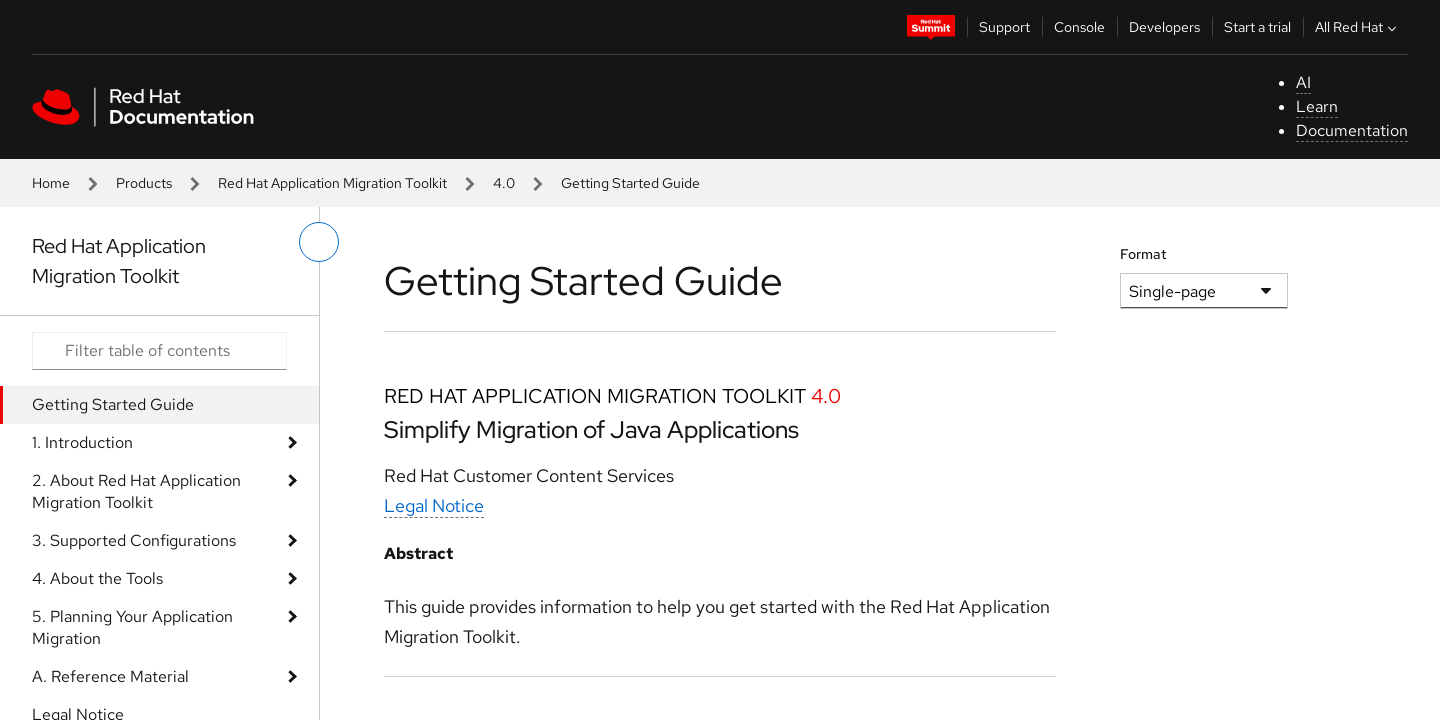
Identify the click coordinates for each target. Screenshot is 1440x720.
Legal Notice (434, 505)
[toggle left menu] (319, 242)
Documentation (1352, 130)
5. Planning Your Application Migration (132, 627)
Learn (1317, 106)
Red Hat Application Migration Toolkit (332, 183)
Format (1143, 254)
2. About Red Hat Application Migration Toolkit (136, 491)
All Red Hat (1358, 27)
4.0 (504, 183)
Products (144, 183)
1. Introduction (82, 442)
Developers (1164, 27)
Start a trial (1257, 27)
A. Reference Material (110, 676)
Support (1004, 27)
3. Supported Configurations (134, 540)
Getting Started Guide (113, 404)
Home (51, 183)
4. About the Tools (97, 578)
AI (1303, 82)
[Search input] (159, 351)
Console (1079, 27)
